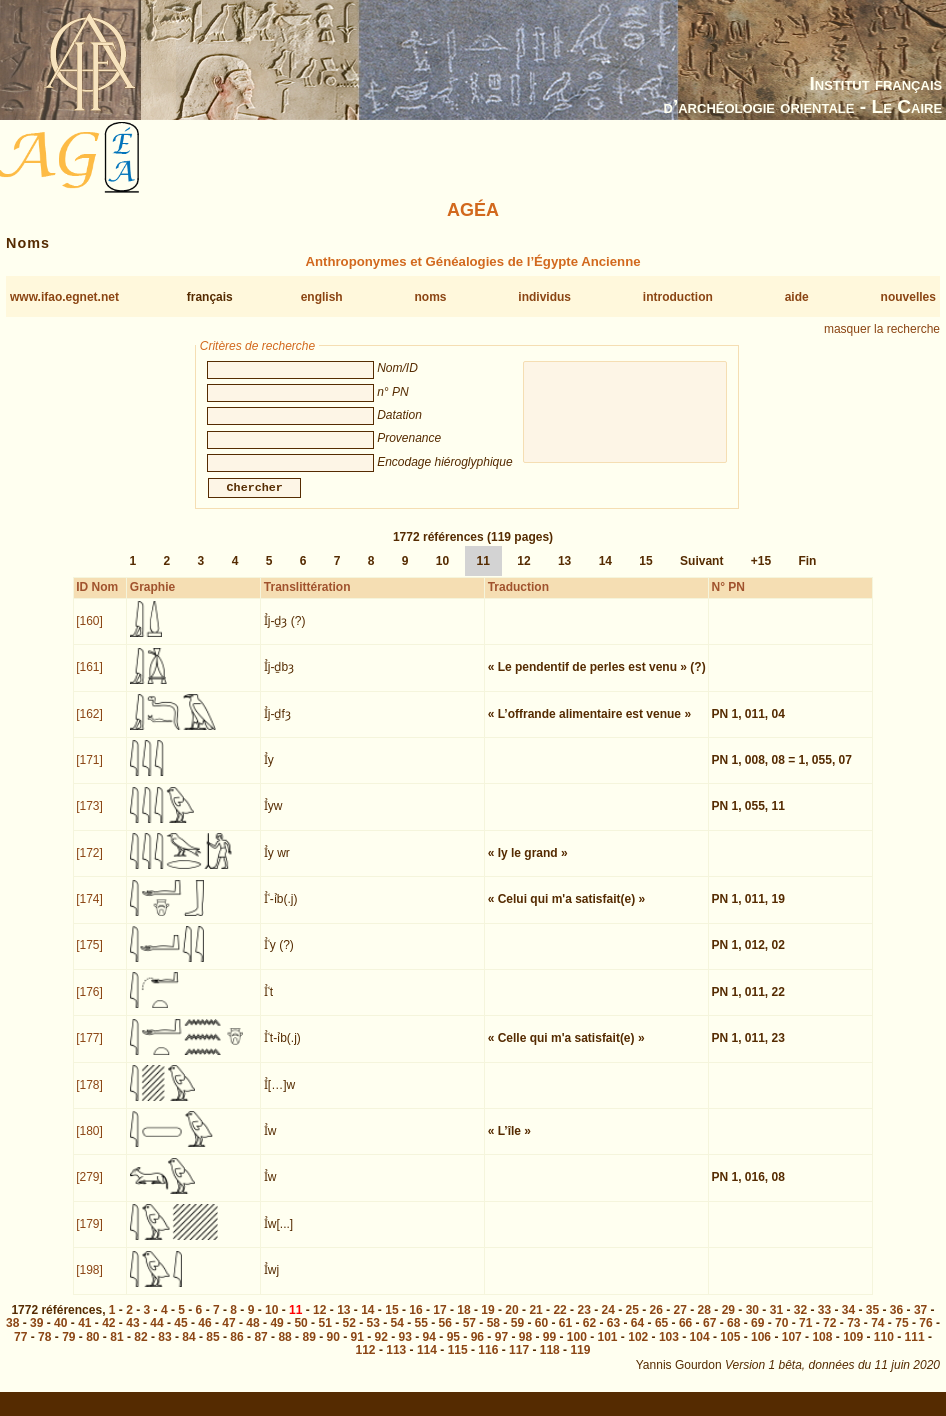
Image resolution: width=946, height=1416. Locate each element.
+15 (761, 573)
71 (805, 1335)
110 (884, 1349)
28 (704, 1322)
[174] (89, 911)
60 (541, 1335)
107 (792, 1349)
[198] (89, 1282)
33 (824, 1322)
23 (583, 1322)
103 (669, 1349)
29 (728, 1322)
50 (300, 1335)
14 (605, 573)
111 (915, 1349)
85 (212, 1349)
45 (180, 1335)
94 (429, 1349)
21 (535, 1322)
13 (564, 573)
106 (761, 1349)
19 (487, 1322)
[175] (89, 957)
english (322, 297)
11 (483, 573)
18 (463, 1322)
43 (132, 1335)
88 (284, 1349)
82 (140, 1349)
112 (366, 1362)
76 (925, 1335)
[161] (89, 679)
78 (44, 1349)
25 (632, 1322)
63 (613, 1335)
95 (453, 1349)
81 (116, 1349)
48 (252, 1335)
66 (685, 1335)
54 (397, 1335)
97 (501, 1349)
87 (260, 1349)
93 (405, 1349)
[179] (89, 1236)
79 (68, 1349)
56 (445, 1335)
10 (442, 573)
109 (853, 1349)
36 (896, 1322)
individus (544, 297)
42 (108, 1335)
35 (872, 1322)
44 (156, 1335)
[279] (89, 1189)
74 (877, 1335)
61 (565, 1335)
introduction (678, 297)
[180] (89, 1143)
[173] (89, 818)
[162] (89, 726)
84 (188, 1349)
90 (332, 1349)
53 (373, 1335)
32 (800, 1322)
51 (324, 1335)
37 (920, 1322)
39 (36, 1335)
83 (164, 1349)
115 (458, 1362)
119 (580, 1362)
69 (757, 1335)
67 (709, 1335)
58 (493, 1335)
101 (608, 1349)
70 (781, 1335)
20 (511, 1322)
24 (607, 1322)
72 (829, 1335)
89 (308, 1349)
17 (439, 1322)
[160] (89, 633)
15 (645, 573)
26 (656, 1322)
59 (517, 1335)
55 (421, 1335)
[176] (89, 1004)
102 (638, 1349)
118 (550, 1362)
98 (525, 1349)
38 (12, 1335)
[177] (89, 1050)
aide (797, 297)
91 (357, 1349)
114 (427, 1362)
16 (415, 1322)
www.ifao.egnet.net (64, 297)
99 (549, 1349)
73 (853, 1335)
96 (477, 1349)
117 (519, 1362)
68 (733, 1335)
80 (92, 1349)
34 (848, 1322)
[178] (89, 1097)
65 (661, 1335)
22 (559, 1322)
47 (228, 1335)
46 (204, 1335)
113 (396, 1362)
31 (776, 1322)
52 (348, 1335)
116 (488, 1362)
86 (236, 1349)
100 (577, 1349)
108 (822, 1349)
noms (430, 297)
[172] (89, 865)
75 (901, 1335)
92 (381, 1349)
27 (680, 1322)
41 (84, 1335)
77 (20, 1349)
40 (60, 1335)
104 (700, 1349)
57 (469, 1335)
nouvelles (908, 297)
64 (637, 1335)
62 (589, 1335)
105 (730, 1349)
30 (752, 1322)
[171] (89, 772)
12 (523, 573)
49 (276, 1335)
